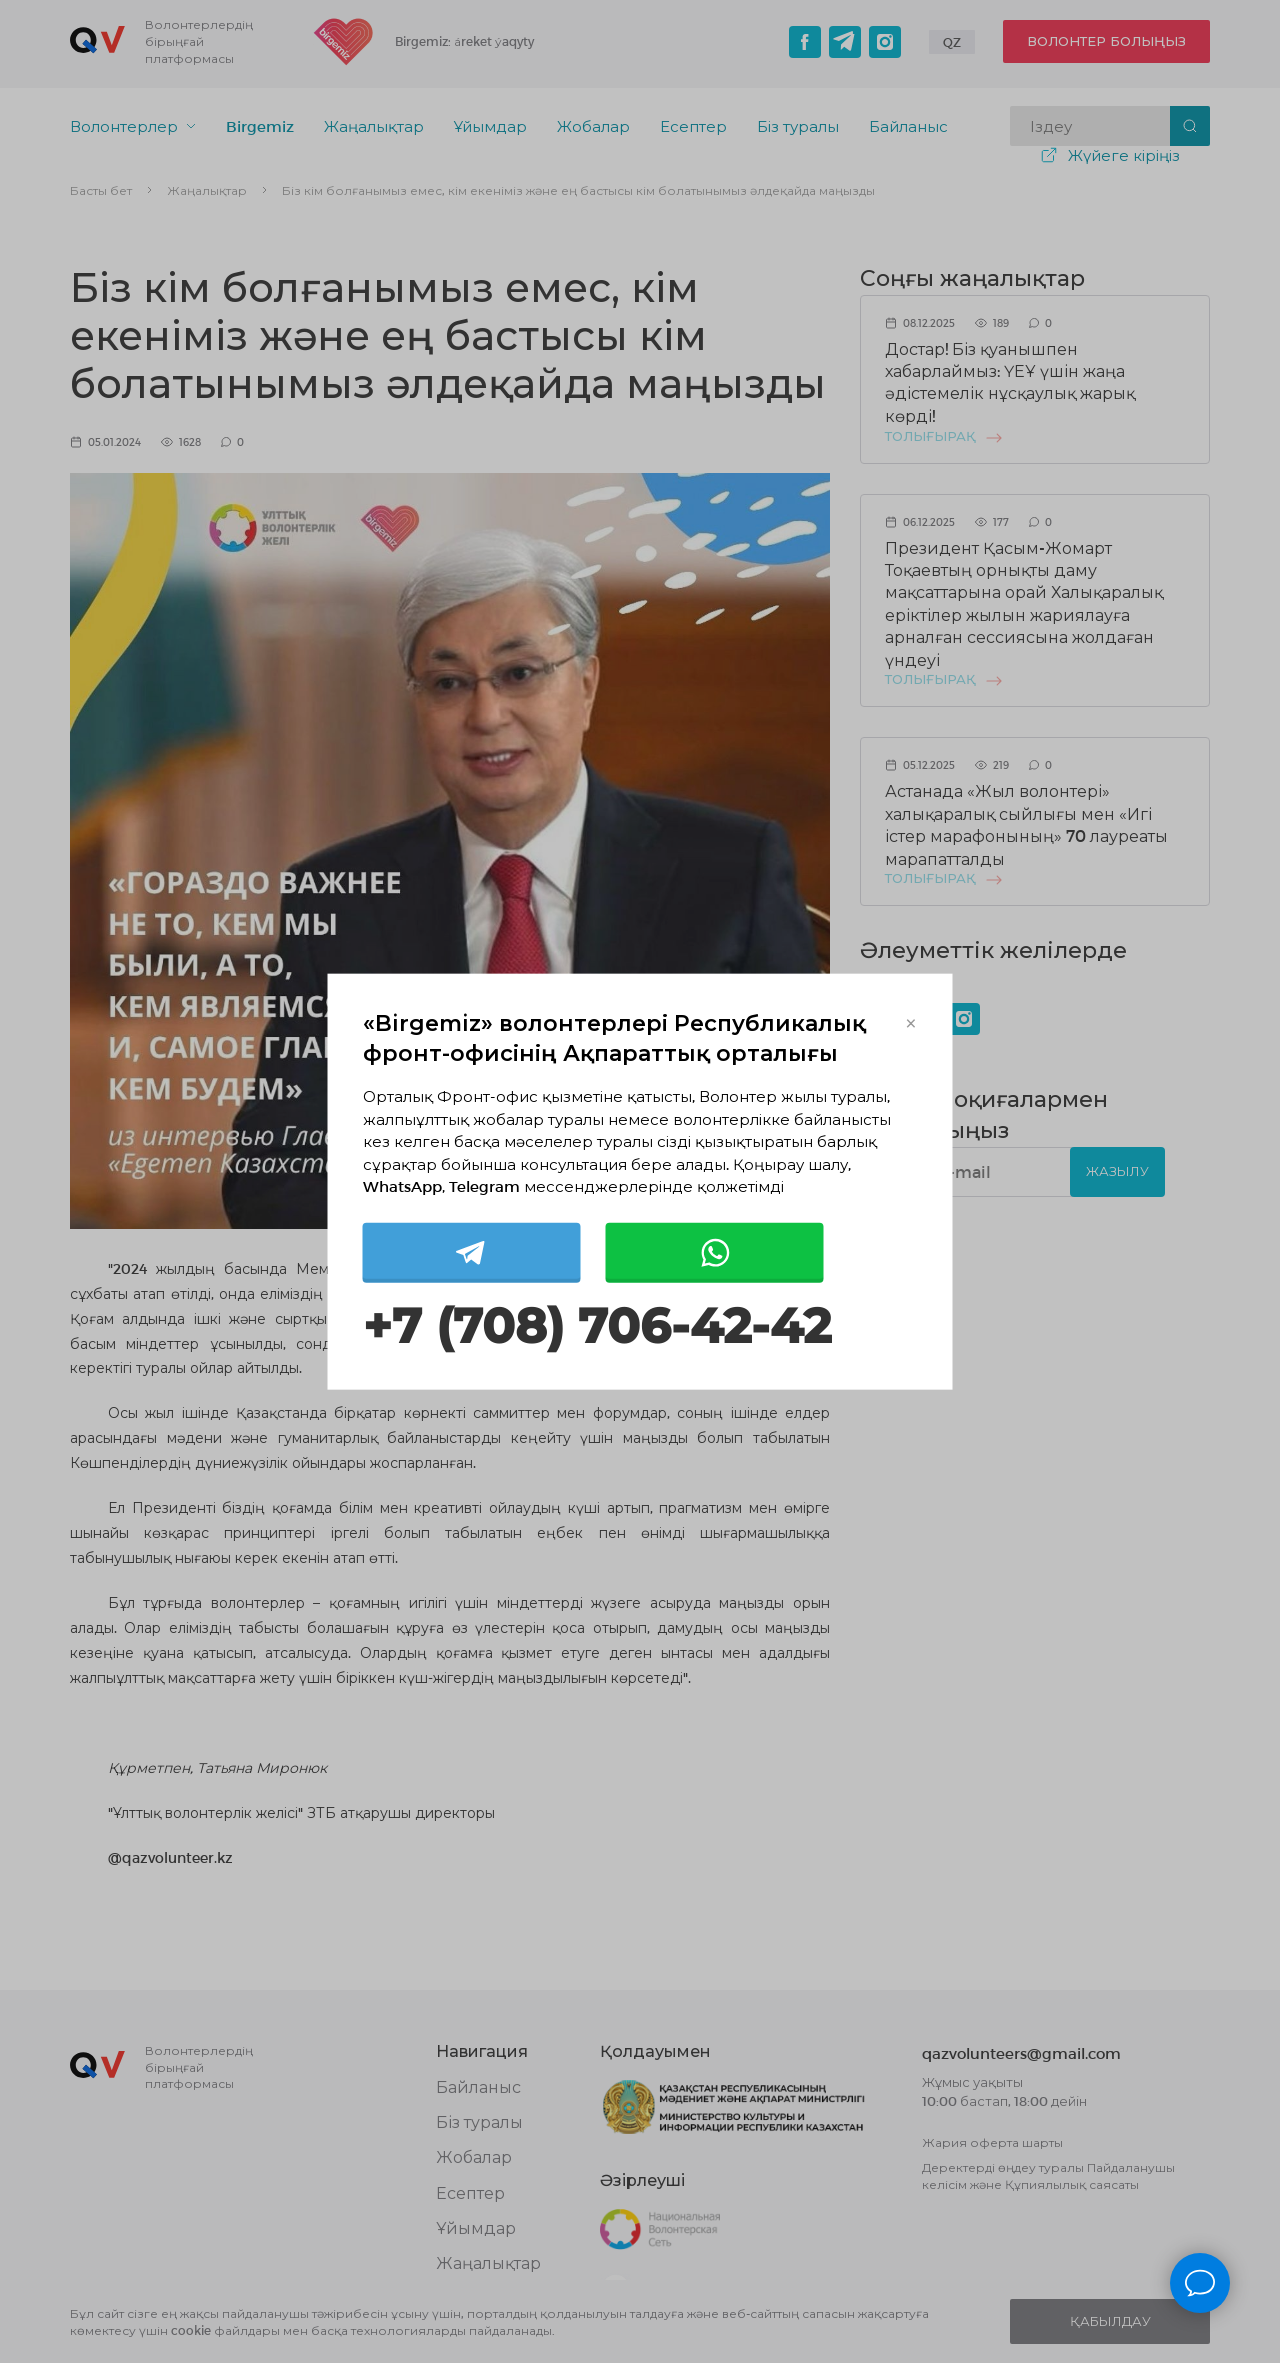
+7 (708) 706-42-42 (597, 1325)
